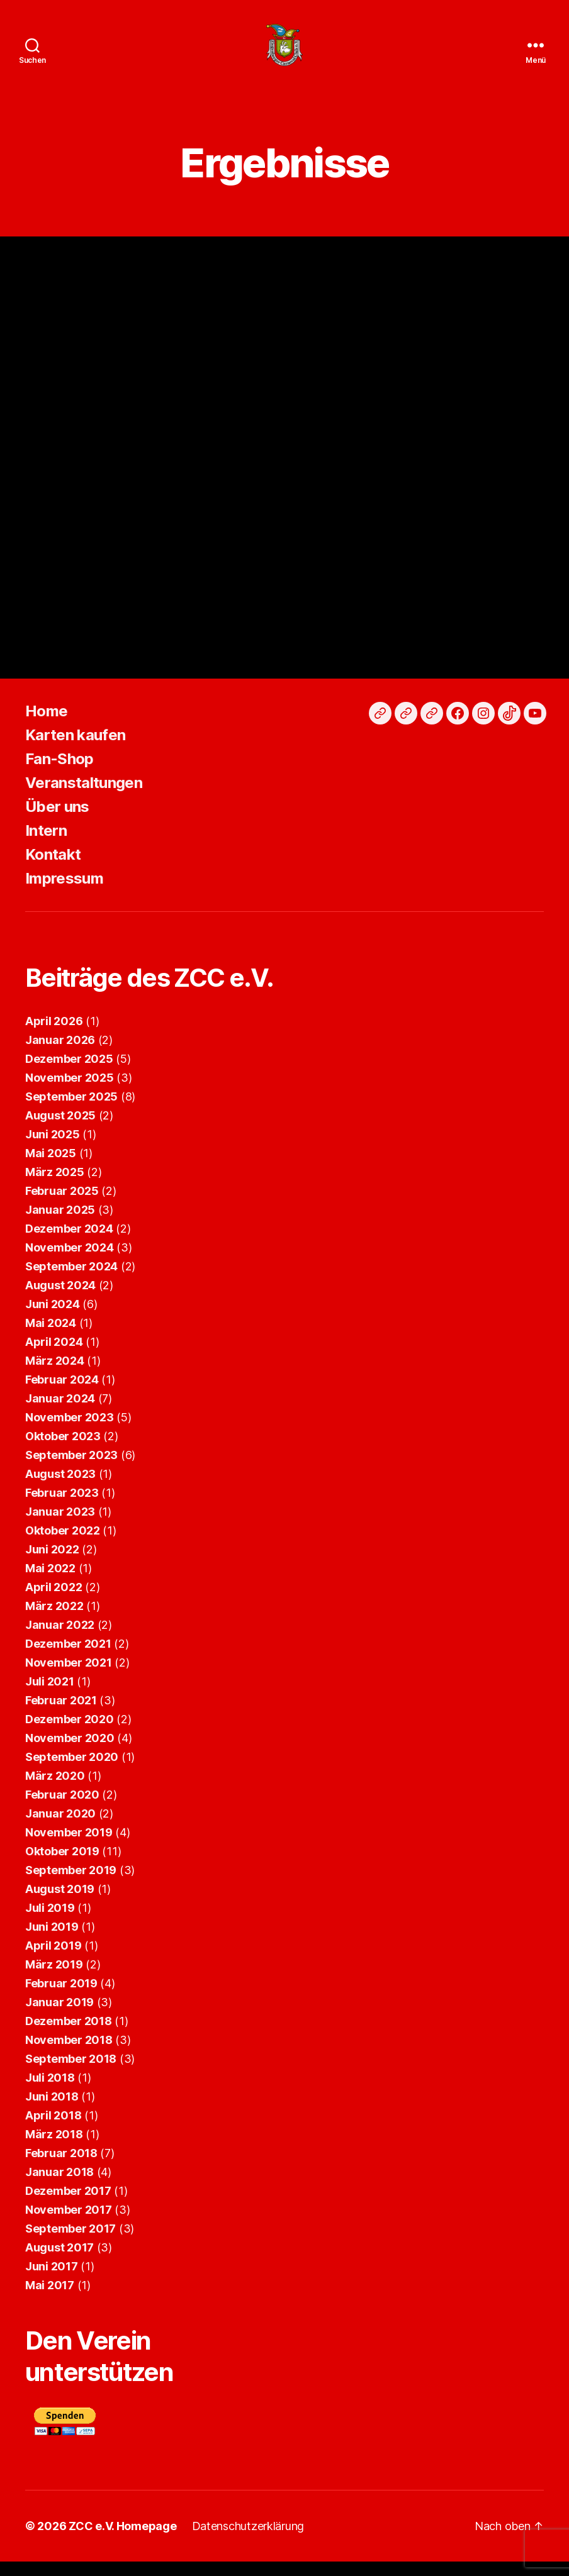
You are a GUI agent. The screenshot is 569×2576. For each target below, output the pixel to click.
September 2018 (70, 2073)
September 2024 (71, 1280)
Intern (46, 845)
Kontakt (53, 869)
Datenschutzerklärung (248, 2540)
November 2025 (69, 1092)
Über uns (57, 821)
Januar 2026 (60, 1054)
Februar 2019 (61, 1997)
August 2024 (60, 1299)
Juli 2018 (50, 2092)
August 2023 (60, 1488)
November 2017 (68, 2224)
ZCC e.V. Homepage (122, 2540)
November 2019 (69, 1846)
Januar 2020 (60, 1828)
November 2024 (69, 1262)
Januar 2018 (59, 2186)
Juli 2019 (50, 1922)
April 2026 (53, 1035)
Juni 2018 (52, 2111)
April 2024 (53, 1356)
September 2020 (71, 1771)
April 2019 (53, 1960)
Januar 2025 (60, 1224)
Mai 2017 (49, 2299)
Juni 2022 (52, 1563)
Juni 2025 (52, 1148)
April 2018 (53, 2129)
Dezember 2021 (68, 1658)
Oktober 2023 (63, 1450)
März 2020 (55, 1790)
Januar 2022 (59, 1639)
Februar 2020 (62, 1809)
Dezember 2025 (69, 1073)
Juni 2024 (52, 1318)
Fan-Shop (59, 773)
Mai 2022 (50, 1582)
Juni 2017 (51, 2280)
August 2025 (60, 1129)
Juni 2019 (52, 1941)
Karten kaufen (75, 749)
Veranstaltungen (83, 797)
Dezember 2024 (69, 1243)
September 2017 (70, 2243)
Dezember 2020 (69, 1733)
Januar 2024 (60, 1412)
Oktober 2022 (62, 1545)
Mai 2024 (50, 1337)
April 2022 (53, 1601)
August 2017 (59, 2261)
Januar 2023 (60, 1526)
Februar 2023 (62, 1507)
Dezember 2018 (68, 2035)
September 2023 (71, 1469)
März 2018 (54, 2148)
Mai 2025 (50, 1167)
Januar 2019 (59, 2016)
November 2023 (69, 1431)
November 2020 (70, 1752)
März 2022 (54, 1620)
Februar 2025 (62, 1205)
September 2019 (70, 1884)
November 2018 (69, 2054)
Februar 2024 (62, 1394)
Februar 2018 (61, 2167)
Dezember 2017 (68, 2205)
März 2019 (54, 1978)
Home (46, 725)
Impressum (64, 893)
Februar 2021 (61, 1714)
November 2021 (68, 1677)
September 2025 (71, 1111)
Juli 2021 (49, 1695)
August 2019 (59, 1903)
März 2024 (54, 1375)
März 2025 (54, 1186)
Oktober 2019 (62, 1865)
